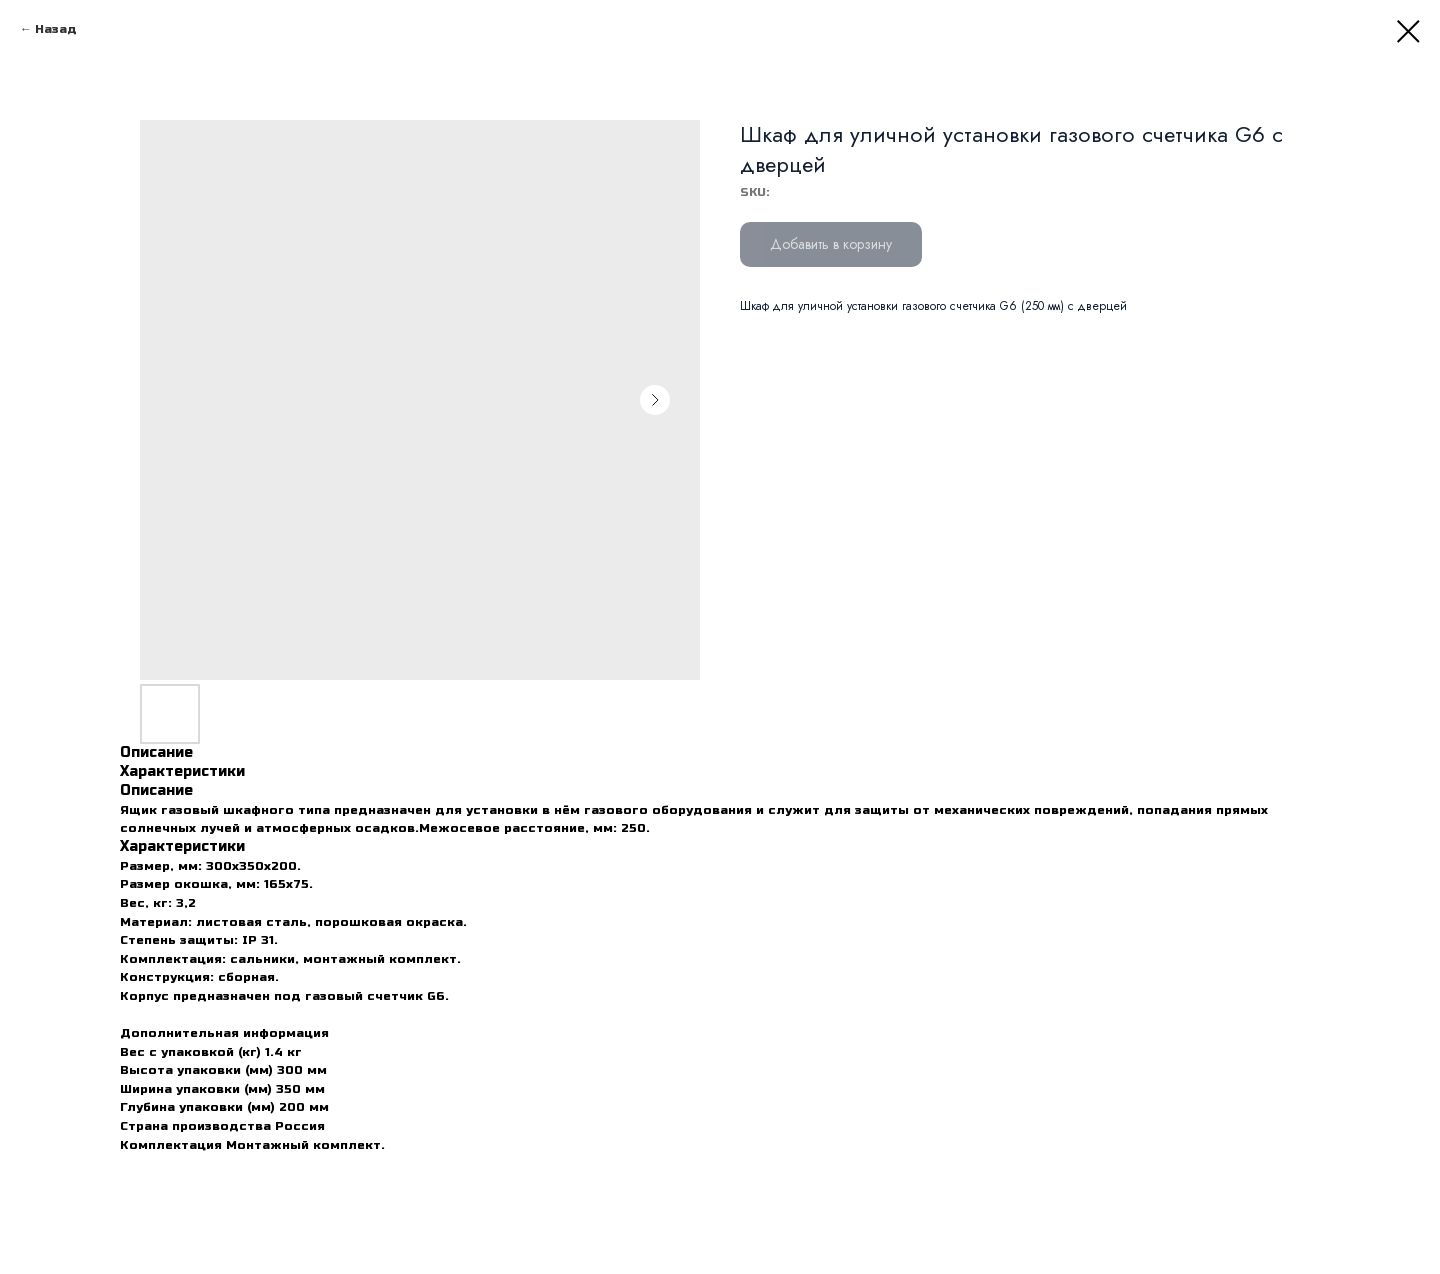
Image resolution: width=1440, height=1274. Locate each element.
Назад (56, 29)
